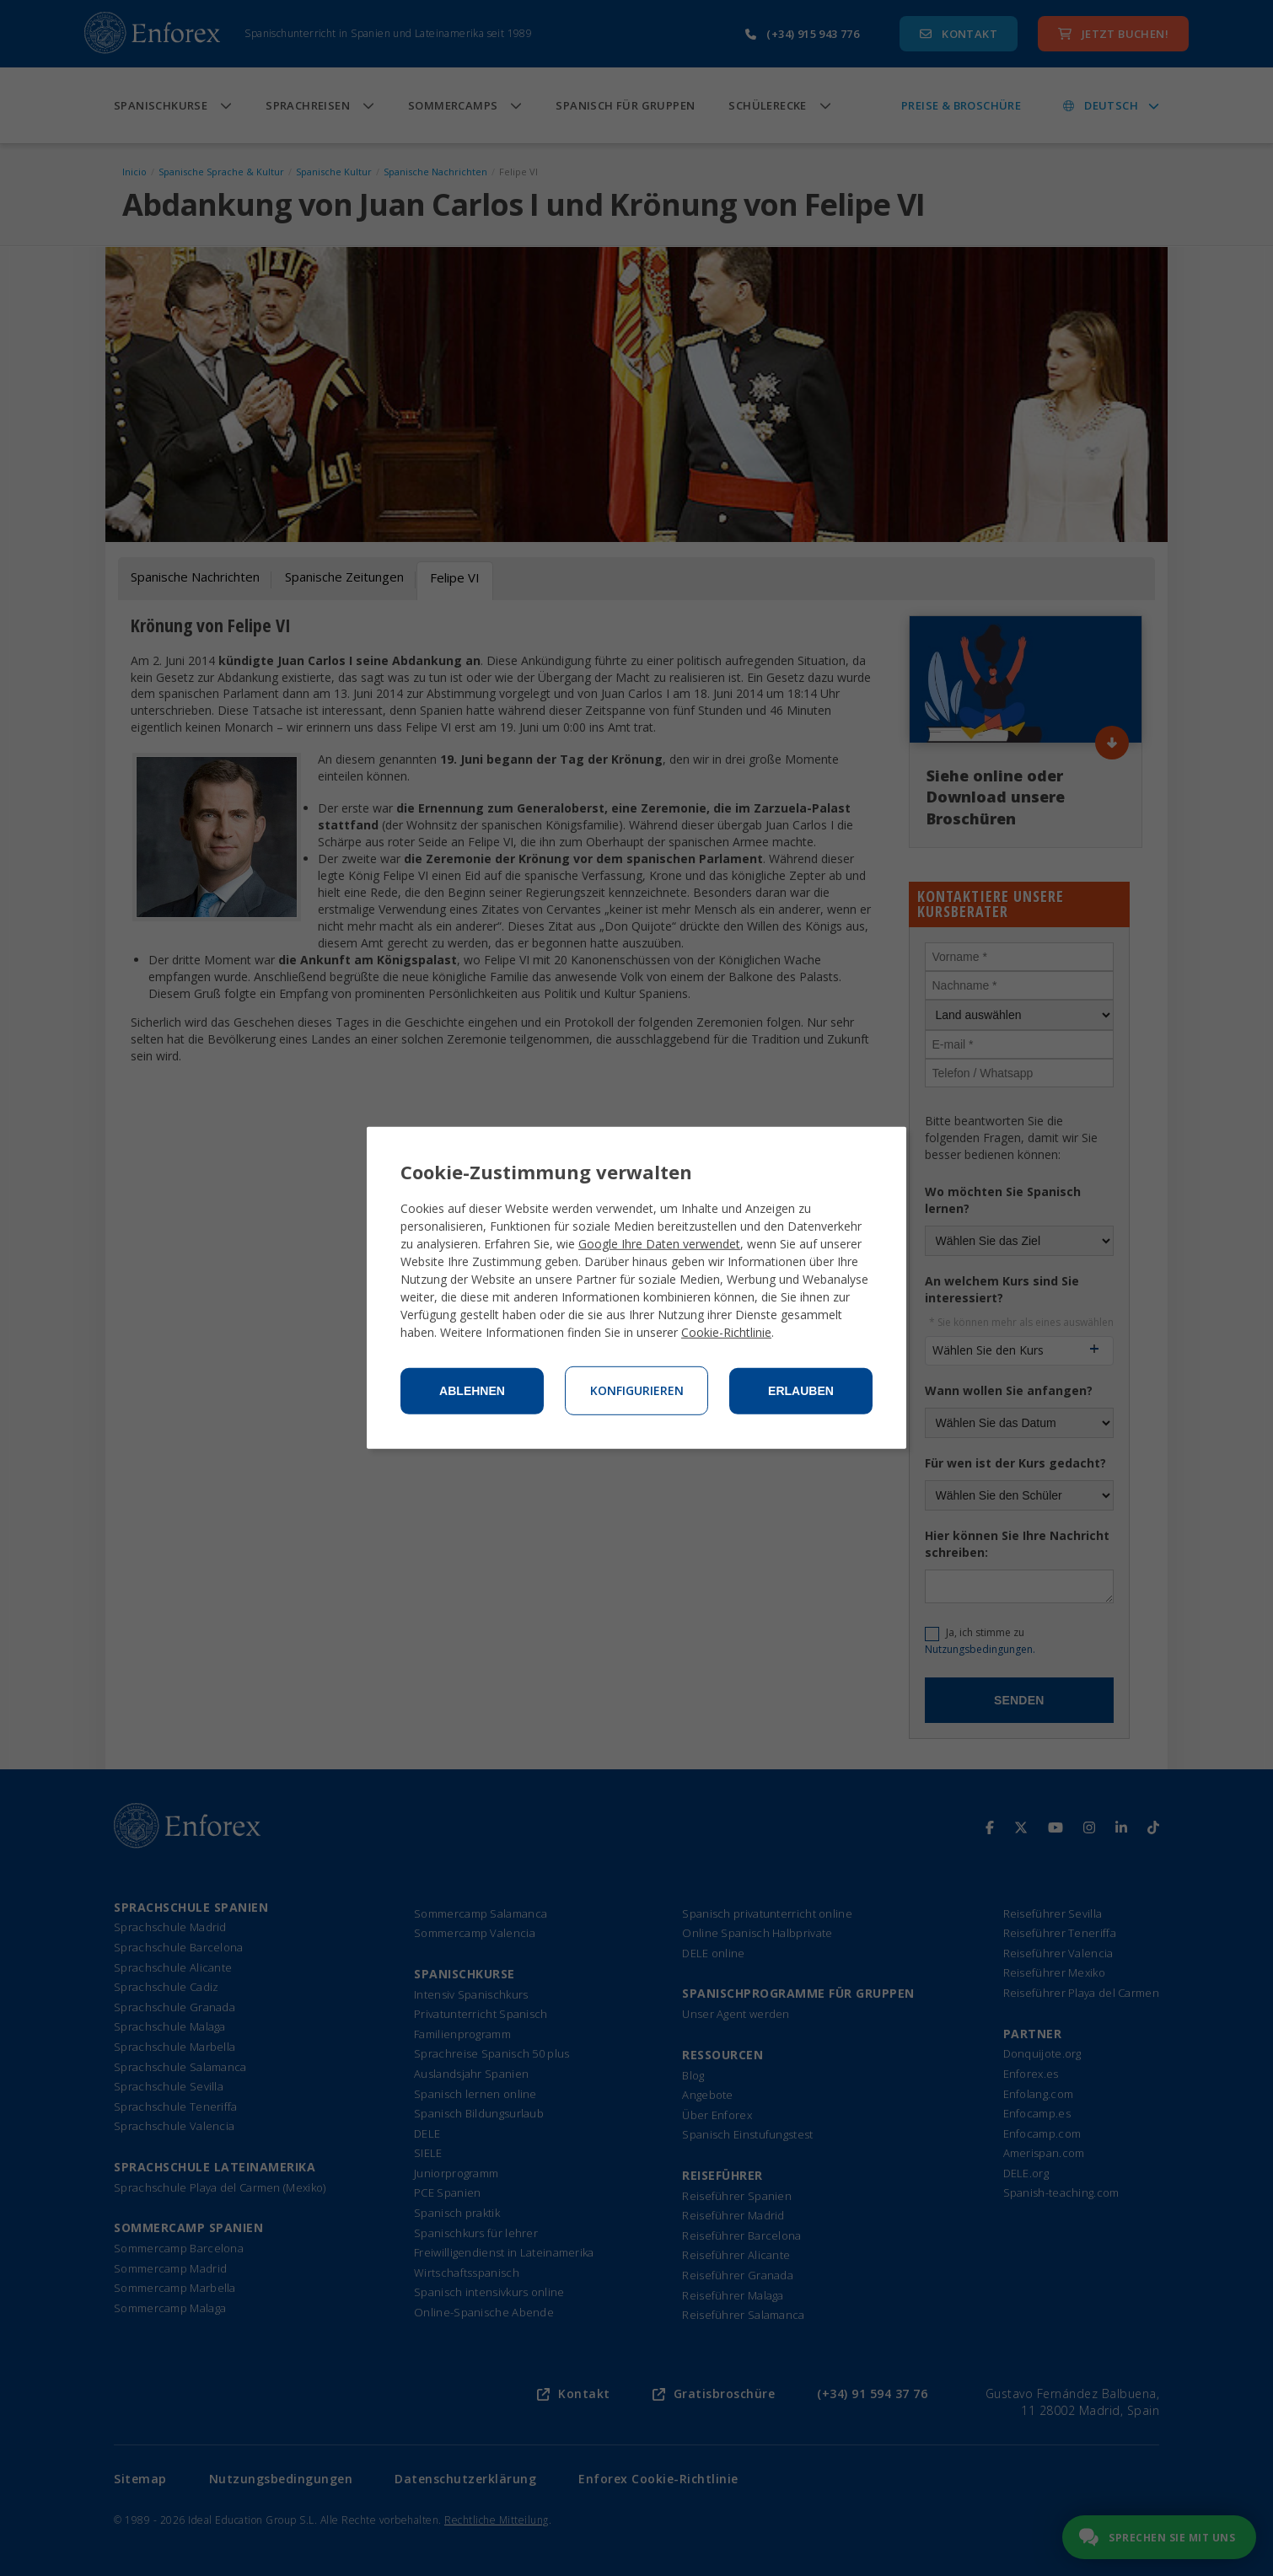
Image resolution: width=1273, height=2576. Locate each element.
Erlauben (801, 1391)
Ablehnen (472, 1391)
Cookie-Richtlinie (726, 1332)
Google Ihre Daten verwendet (659, 1244)
